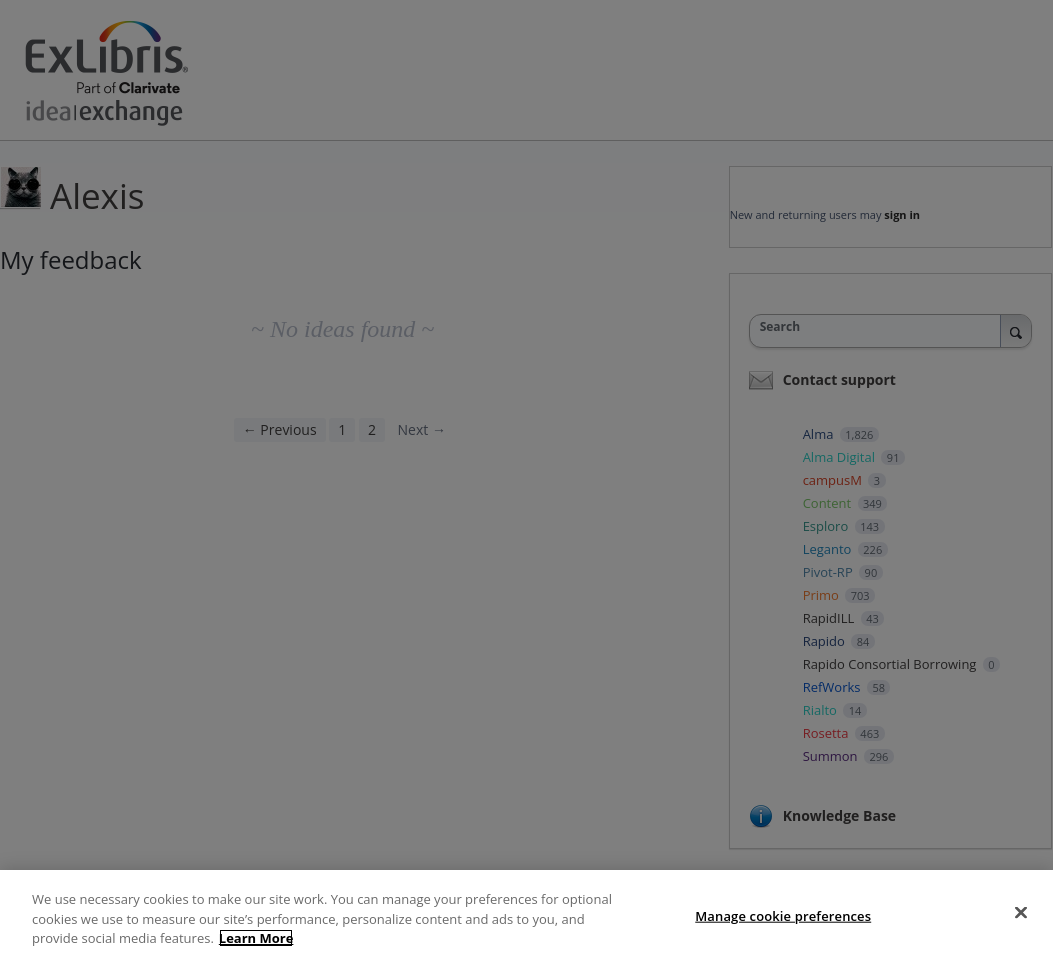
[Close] (1021, 912)
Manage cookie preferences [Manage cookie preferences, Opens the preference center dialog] (783, 915)
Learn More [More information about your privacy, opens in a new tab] (256, 938)
